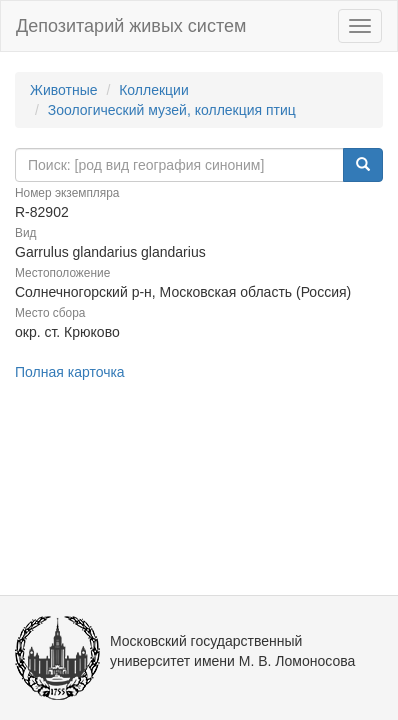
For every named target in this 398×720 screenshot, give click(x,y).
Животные (64, 90)
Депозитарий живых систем (131, 26)
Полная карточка (70, 372)
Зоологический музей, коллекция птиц (172, 110)
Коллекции (154, 90)
